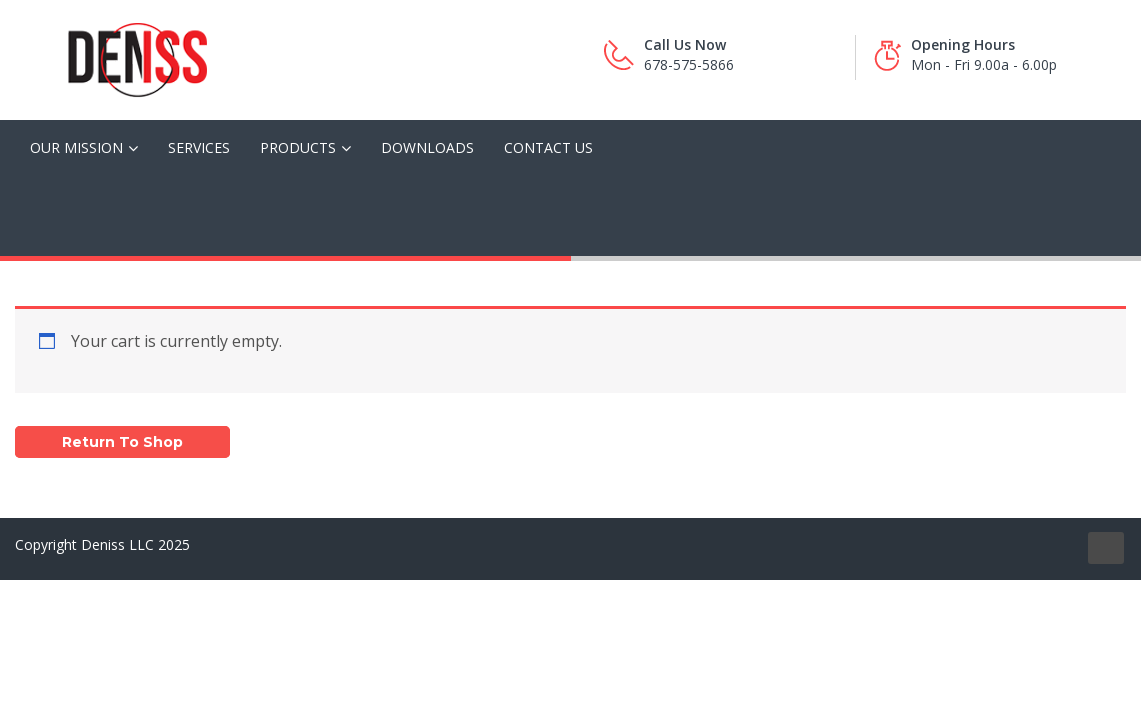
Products (298, 147)
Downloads (427, 147)
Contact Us (548, 147)
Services (199, 147)
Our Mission (76, 147)
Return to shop (122, 442)
